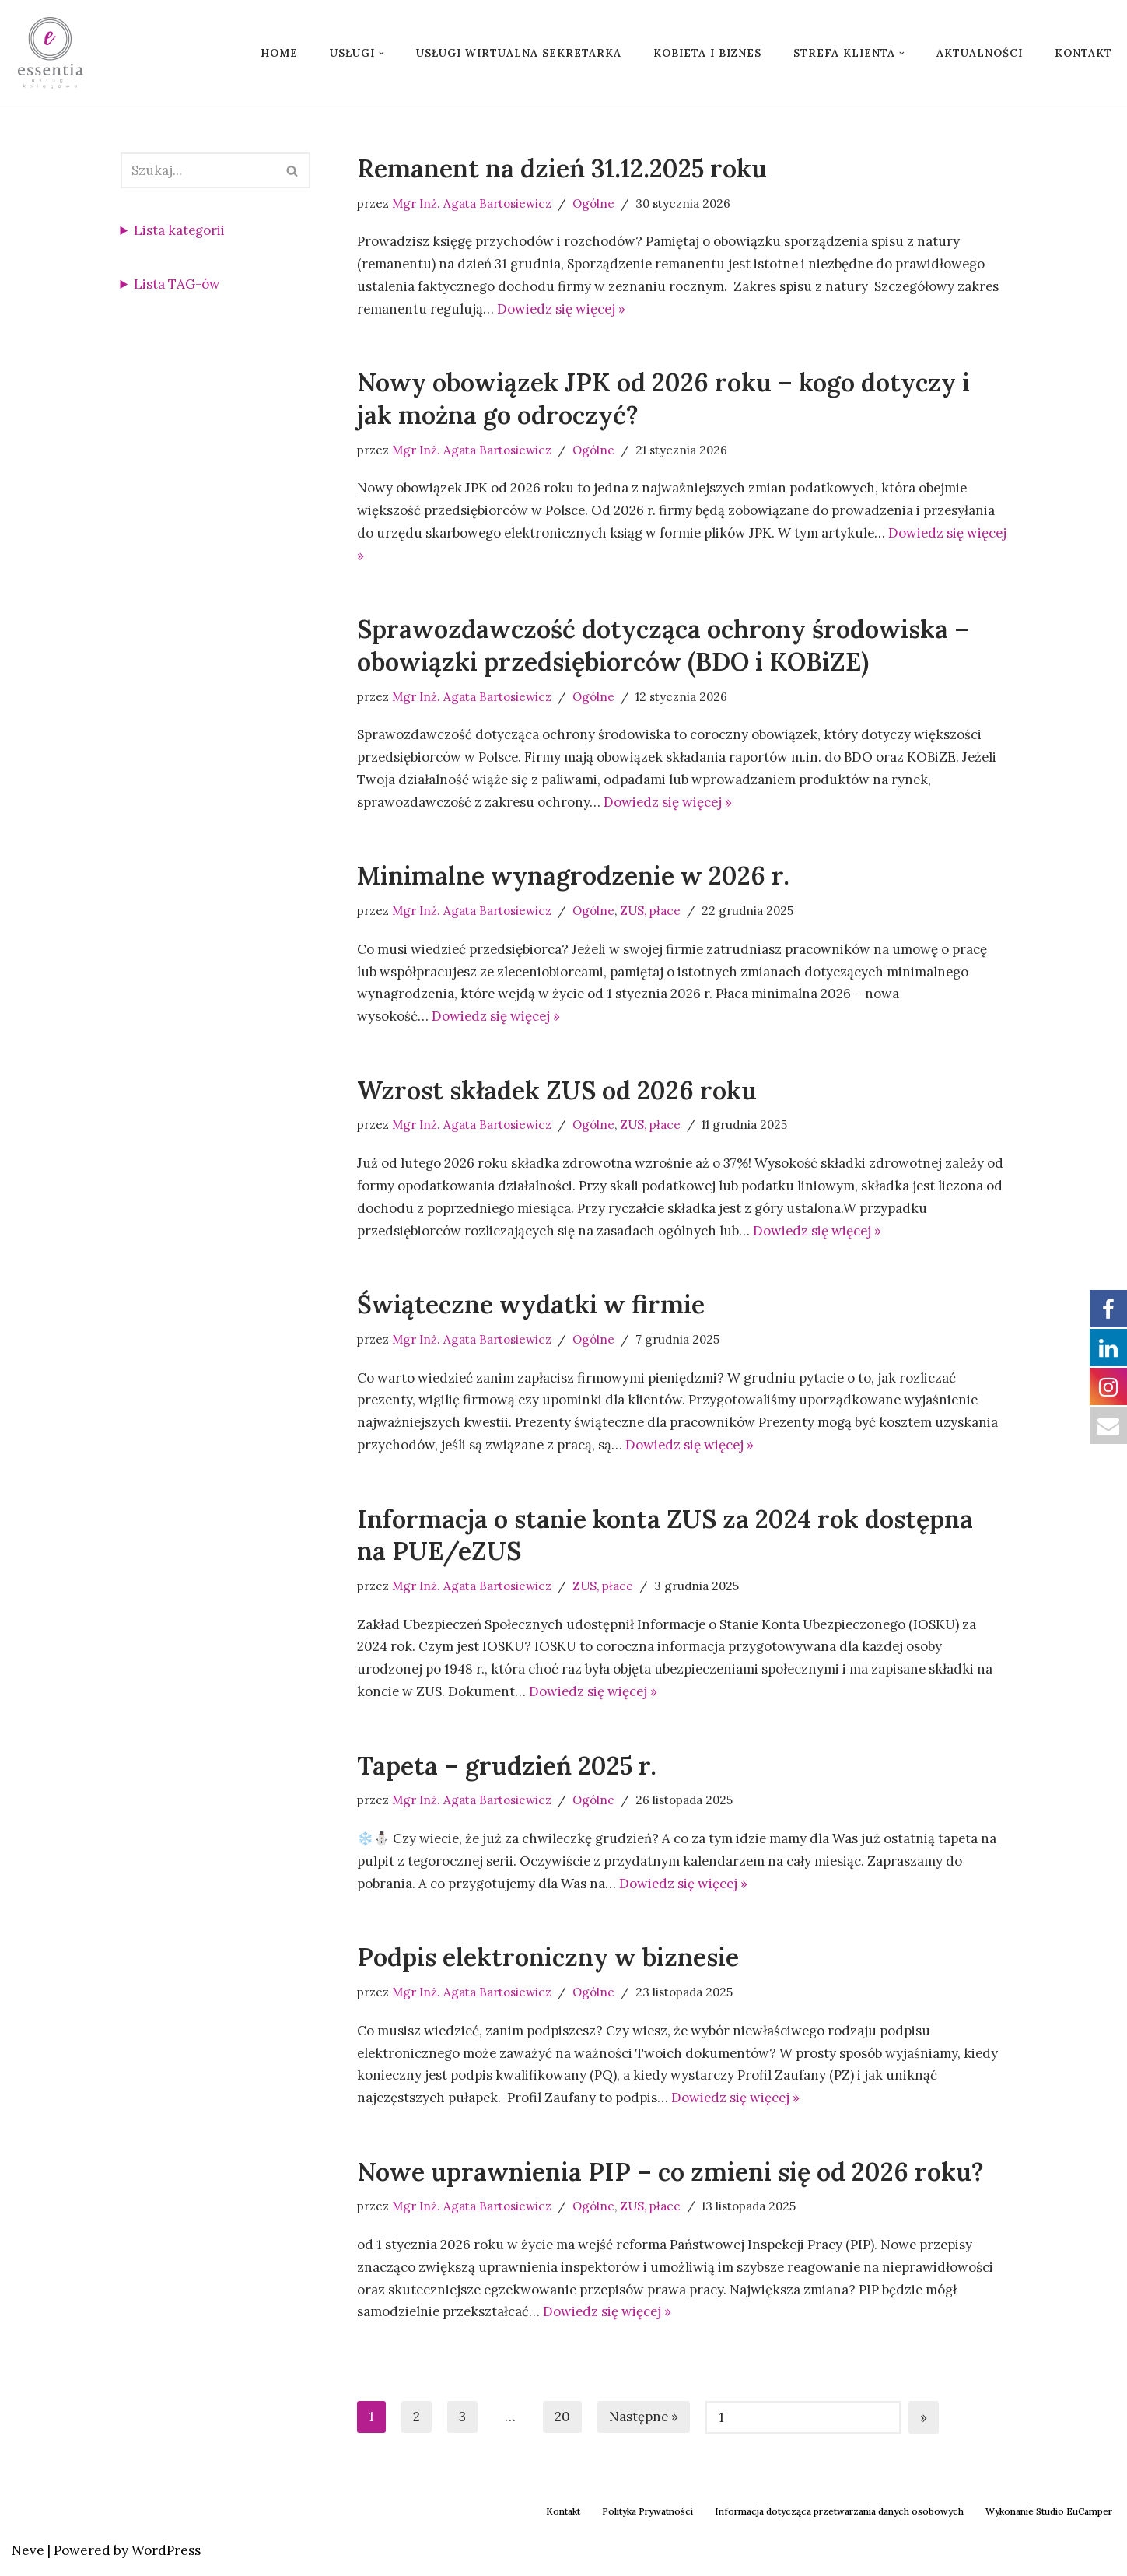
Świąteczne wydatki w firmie (531, 1307)
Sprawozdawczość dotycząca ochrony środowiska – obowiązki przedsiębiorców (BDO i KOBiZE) (663, 647)
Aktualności (979, 53)
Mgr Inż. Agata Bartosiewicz (471, 203)
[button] (381, 53)
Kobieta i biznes (707, 53)
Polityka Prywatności (647, 2516)
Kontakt (1083, 53)
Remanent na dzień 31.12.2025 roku (562, 168)
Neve (28, 2555)
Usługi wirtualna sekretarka (518, 53)
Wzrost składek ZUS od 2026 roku (557, 1092)
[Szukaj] (198, 170)
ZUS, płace (652, 912)
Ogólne (593, 203)
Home (279, 53)
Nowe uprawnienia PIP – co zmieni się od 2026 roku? (670, 2176)
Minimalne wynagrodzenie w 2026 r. (573, 877)
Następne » (644, 2421)
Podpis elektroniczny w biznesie (548, 1961)
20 (562, 2421)
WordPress (166, 2555)
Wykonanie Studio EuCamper (1048, 2516)
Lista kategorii (180, 230)
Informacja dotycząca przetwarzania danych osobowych (839, 2516)
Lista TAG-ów (178, 284)
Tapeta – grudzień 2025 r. (506, 1769)
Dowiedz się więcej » (564, 308)
